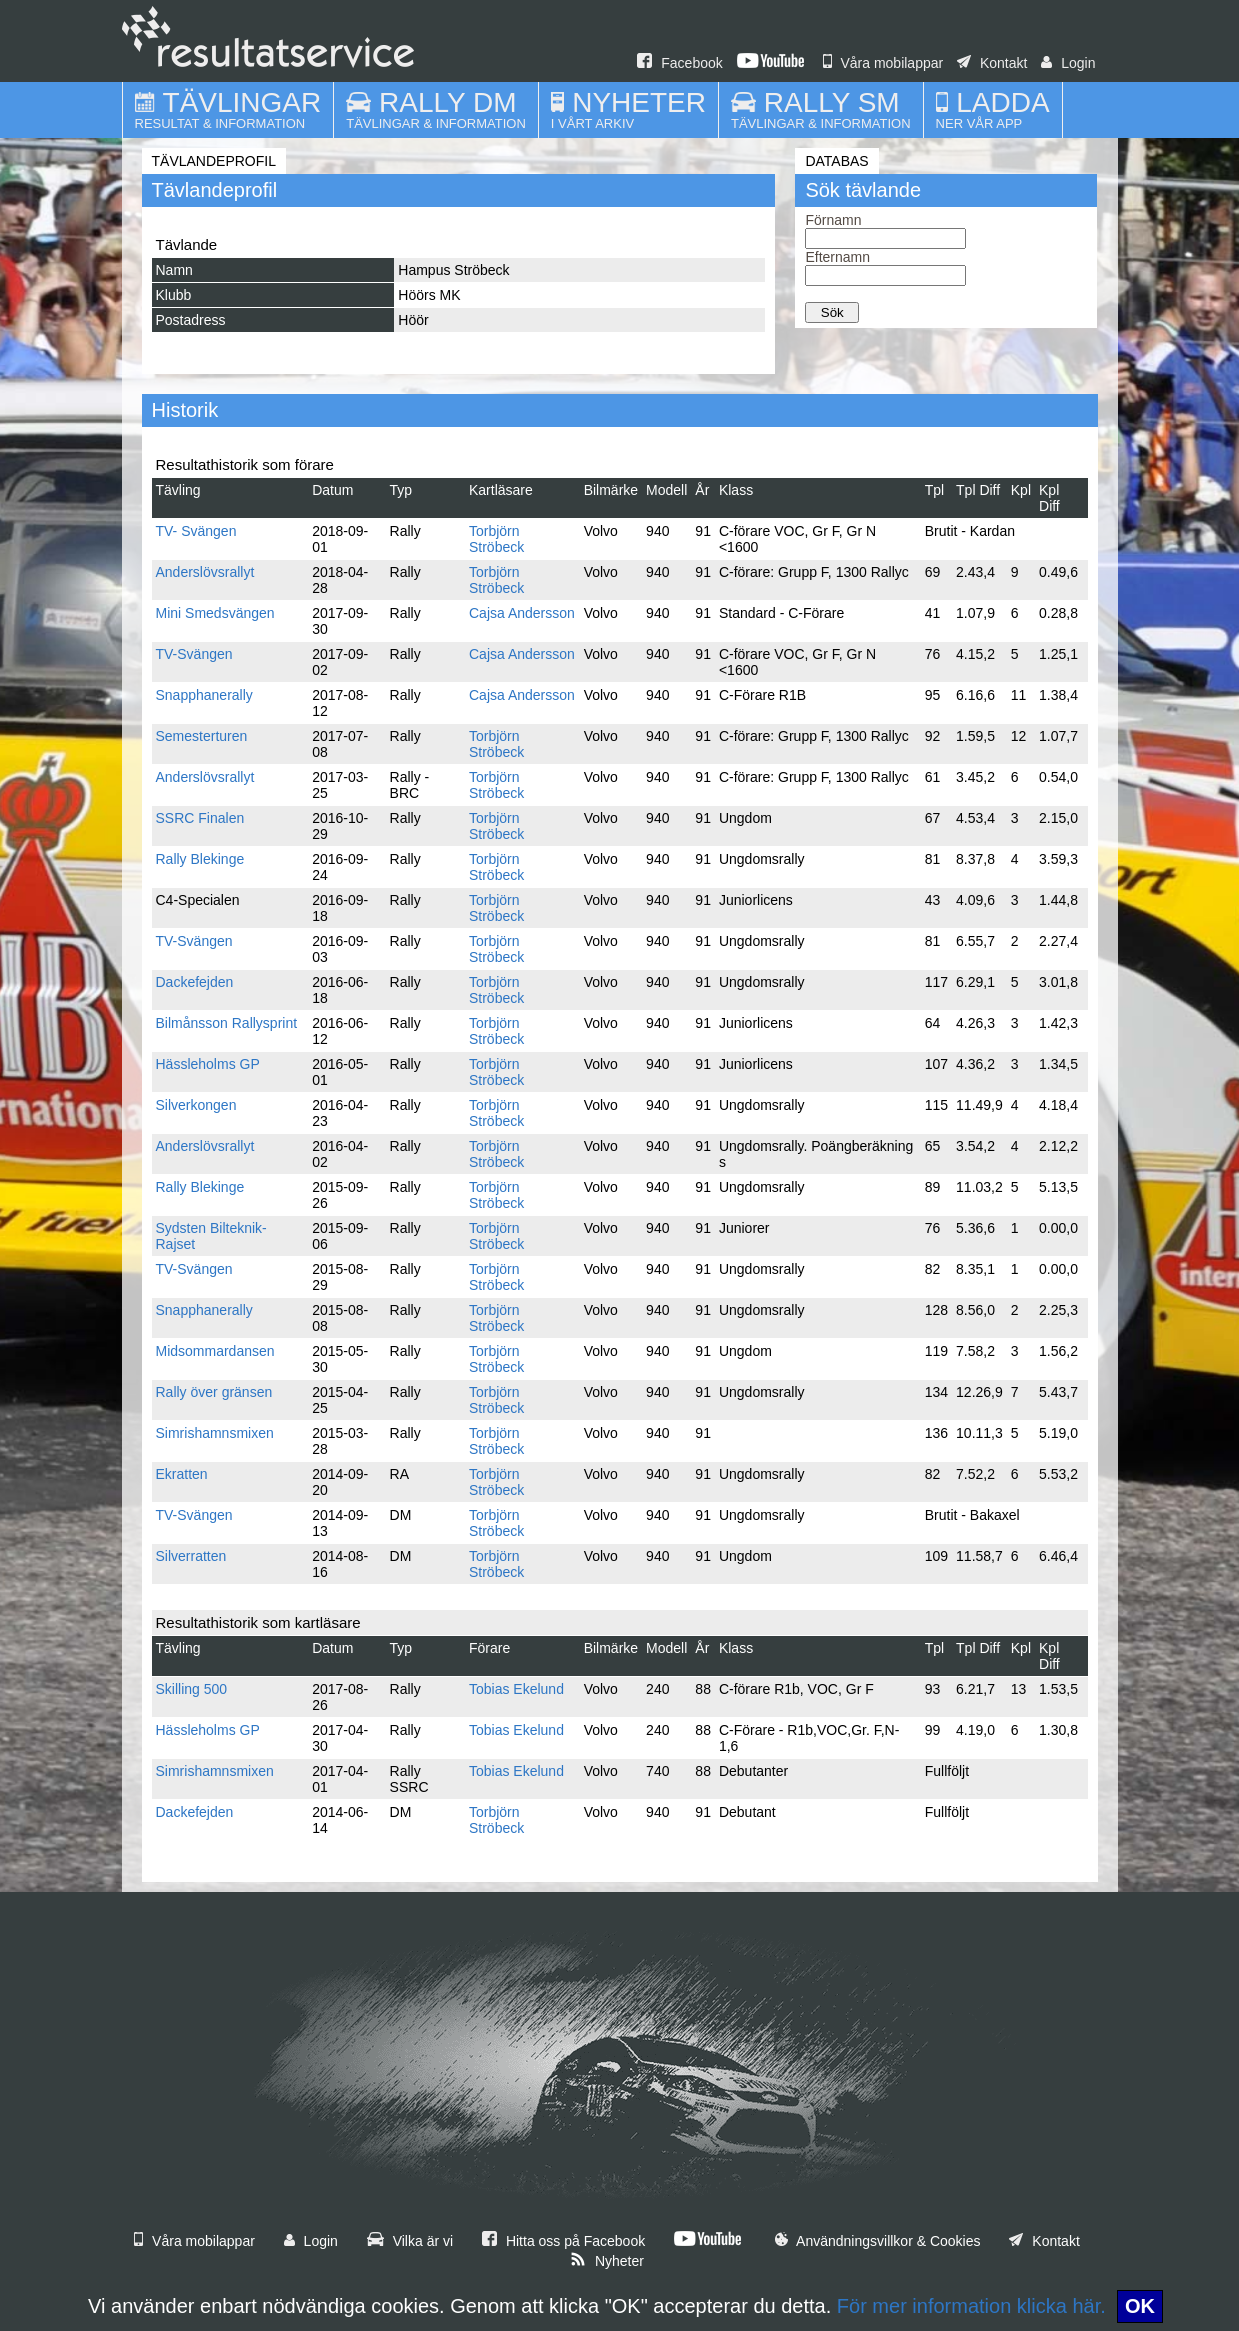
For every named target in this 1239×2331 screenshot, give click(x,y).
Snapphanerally (204, 695)
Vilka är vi (410, 2241)
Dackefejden (195, 982)
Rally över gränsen (214, 1392)
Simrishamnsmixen (215, 1433)
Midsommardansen (215, 1351)
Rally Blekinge (200, 859)
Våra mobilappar (883, 63)
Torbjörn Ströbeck (496, 539)
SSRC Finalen (200, 818)
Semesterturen (202, 736)
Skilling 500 (192, 1689)
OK (1140, 2306)
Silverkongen (196, 1105)
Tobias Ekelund (516, 1689)
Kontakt (992, 63)
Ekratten (182, 1474)
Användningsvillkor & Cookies (878, 2241)
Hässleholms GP (208, 1064)
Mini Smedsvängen (215, 613)
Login (1068, 63)
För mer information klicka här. (971, 2306)
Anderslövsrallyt (205, 572)
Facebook (679, 63)
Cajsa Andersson (522, 613)
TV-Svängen (194, 654)
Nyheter (607, 2261)
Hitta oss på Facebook (563, 2241)
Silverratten (191, 1556)
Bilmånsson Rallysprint (227, 1023)
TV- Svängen (196, 531)
